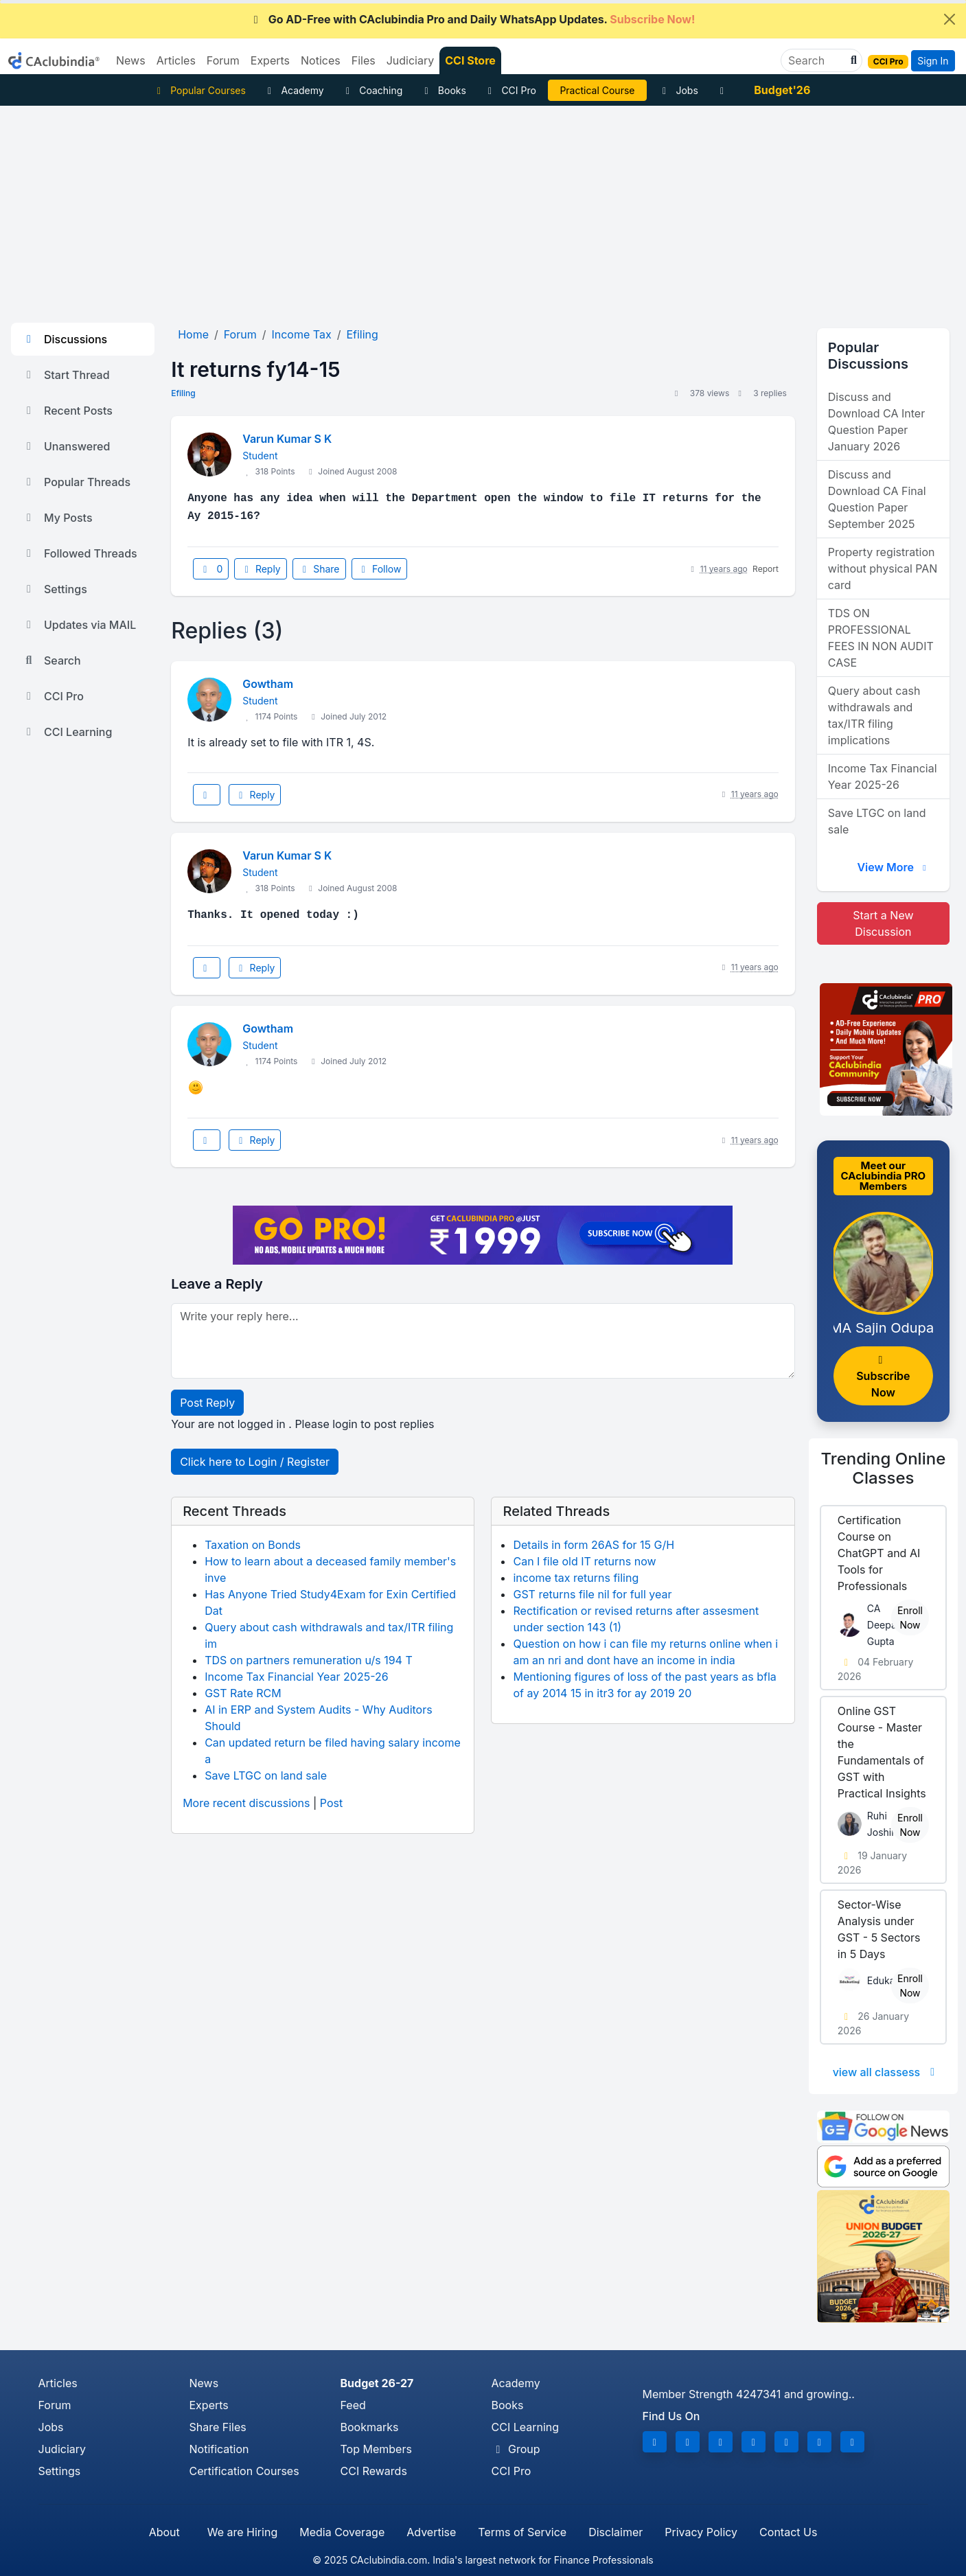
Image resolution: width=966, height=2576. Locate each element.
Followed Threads (79, 553)
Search (51, 660)
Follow (380, 569)
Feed (353, 2405)
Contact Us (788, 2532)
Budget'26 (782, 90)
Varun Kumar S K (287, 439)
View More (893, 867)
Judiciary (62, 2449)
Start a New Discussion (883, 923)
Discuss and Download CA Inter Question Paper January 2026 (876, 421)
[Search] (816, 60)
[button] (852, 60)
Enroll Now (910, 1618)
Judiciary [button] (411, 60)
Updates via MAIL (79, 625)
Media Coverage (341, 2532)
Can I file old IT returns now (584, 1561)
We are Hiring (242, 2532)
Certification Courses (244, 2471)
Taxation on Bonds (253, 1545)
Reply (260, 569)
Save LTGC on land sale (266, 1775)
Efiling (183, 393)
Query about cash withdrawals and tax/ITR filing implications (874, 715)
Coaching (372, 90)
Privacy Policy (701, 2532)
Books (443, 90)
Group (516, 2449)
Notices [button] (321, 60)
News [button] (131, 60)
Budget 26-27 (377, 2383)
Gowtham (267, 684)
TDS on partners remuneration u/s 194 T (309, 1660)
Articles (58, 2383)
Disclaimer (615, 2532)
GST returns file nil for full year (592, 1594)
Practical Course (597, 90)
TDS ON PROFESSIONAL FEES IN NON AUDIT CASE (881, 637)
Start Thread (66, 375)
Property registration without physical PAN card (883, 568)
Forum (54, 2405)
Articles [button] (176, 60)
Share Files (217, 2427)
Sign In (932, 61)
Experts (209, 2405)
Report (765, 569)
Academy (294, 90)
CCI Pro (510, 90)
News (204, 2383)
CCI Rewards (374, 2471)
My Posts (57, 518)
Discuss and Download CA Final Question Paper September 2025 (877, 499)
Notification (219, 2449)
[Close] (949, 19)
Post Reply (207, 1403)
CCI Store (470, 60)
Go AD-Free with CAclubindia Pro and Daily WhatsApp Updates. (472, 19)
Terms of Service (522, 2532)
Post (331, 1803)
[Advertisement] (483, 209)
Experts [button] (270, 60)
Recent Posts (67, 410)
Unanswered (66, 446)
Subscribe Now (883, 1377)
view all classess (886, 2072)
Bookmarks (370, 2427)
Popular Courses (199, 90)
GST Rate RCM (243, 1693)
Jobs (678, 90)
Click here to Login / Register (255, 1462)
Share (319, 569)
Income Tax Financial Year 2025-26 (297, 1676)
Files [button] (364, 60)
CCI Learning (67, 732)
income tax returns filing (576, 1578)
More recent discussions (246, 1803)
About (164, 2532)
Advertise (431, 2532)
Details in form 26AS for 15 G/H (593, 1545)
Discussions (64, 339)
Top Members (376, 2449)
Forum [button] (223, 60)
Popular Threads (76, 482)
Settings (54, 589)
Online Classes (883, 1468)
